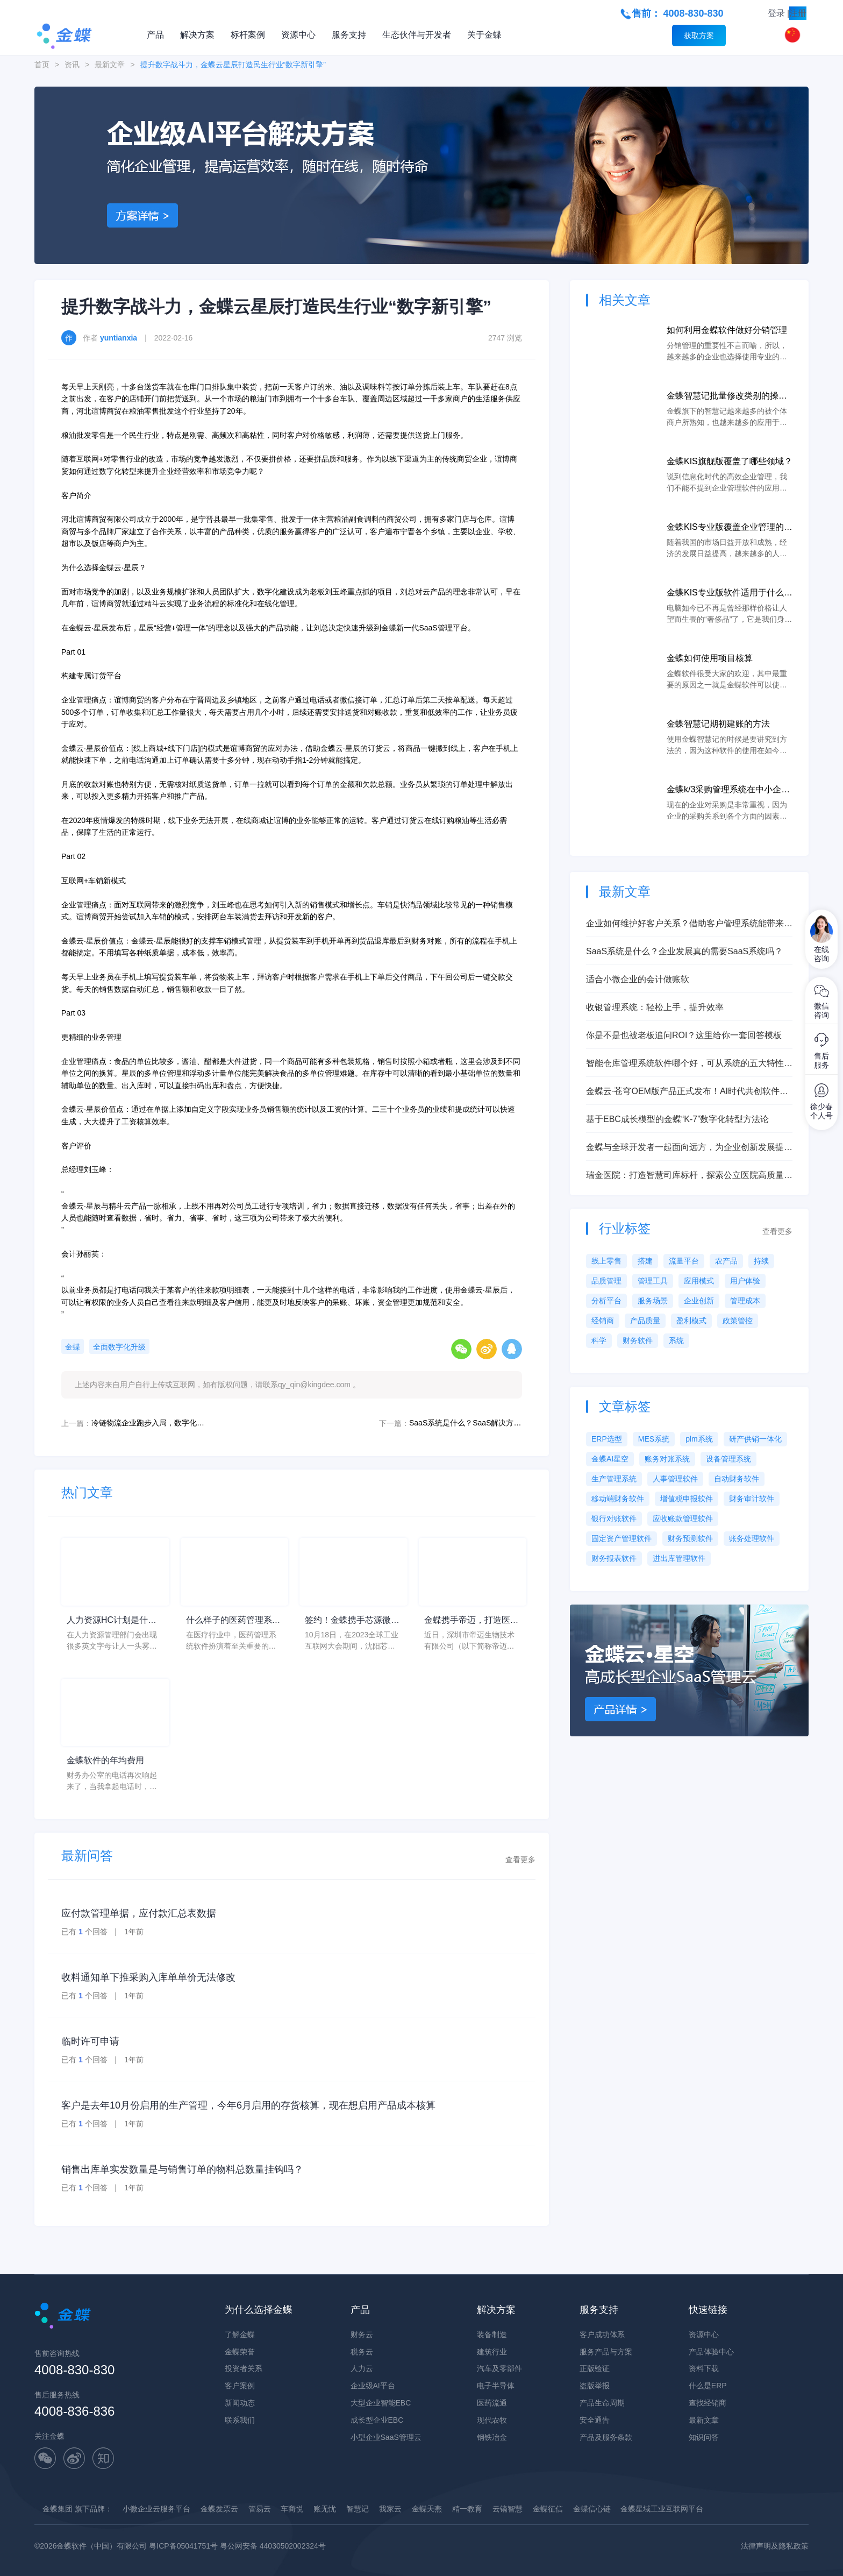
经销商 (602, 1320)
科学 (598, 1340)
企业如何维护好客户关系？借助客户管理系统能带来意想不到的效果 (689, 924)
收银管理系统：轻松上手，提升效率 (655, 1007)
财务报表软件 (614, 1558)
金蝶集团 (57, 2508)
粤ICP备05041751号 (183, 2546)
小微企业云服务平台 (156, 2508)
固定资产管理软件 (621, 1538)
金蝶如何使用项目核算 (710, 658)
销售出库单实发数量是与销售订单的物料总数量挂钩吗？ (182, 2169)
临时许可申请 (90, 2041)
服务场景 (653, 1300)
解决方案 (197, 34)
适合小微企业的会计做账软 (637, 979)
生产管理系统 (614, 1478)
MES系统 (653, 1439)
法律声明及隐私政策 (775, 2546)
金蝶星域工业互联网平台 (661, 2508)
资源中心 (298, 34)
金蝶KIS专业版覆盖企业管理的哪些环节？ (729, 528)
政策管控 (738, 1320)
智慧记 (357, 2508)
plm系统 (699, 1439)
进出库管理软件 (679, 1558)
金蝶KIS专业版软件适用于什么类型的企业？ (729, 593)
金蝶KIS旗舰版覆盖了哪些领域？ (729, 461)
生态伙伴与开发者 (416, 34)
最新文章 (110, 64)
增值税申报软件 (686, 1498)
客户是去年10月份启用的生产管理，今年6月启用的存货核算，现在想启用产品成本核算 (248, 2105)
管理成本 (745, 1300)
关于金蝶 (484, 34)
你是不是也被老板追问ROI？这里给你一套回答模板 (684, 1035)
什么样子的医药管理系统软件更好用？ (233, 1621)
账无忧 (324, 2508)
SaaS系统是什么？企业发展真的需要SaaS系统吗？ (684, 951)
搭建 (645, 1261)
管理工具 (653, 1280)
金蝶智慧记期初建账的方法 (718, 723)
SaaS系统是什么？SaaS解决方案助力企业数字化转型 (465, 1422)
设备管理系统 (728, 1458)
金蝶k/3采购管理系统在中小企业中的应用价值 (728, 790)
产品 (155, 34)
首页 (41, 64)
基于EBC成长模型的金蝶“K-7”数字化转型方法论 (677, 1119)
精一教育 (467, 2508)
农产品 (726, 1261)
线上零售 (606, 1261)
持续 (761, 1261)
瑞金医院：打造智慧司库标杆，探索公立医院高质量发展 (689, 1176)
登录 (776, 13)
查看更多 (520, 1859)
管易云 (259, 2508)
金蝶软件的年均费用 (105, 1760)
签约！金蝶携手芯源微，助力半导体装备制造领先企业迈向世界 (352, 1621)
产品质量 (645, 1320)
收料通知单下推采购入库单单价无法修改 (148, 1977)
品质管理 (606, 1280)
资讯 (72, 64)
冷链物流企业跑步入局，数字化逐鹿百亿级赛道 (147, 1422)
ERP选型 (606, 1439)
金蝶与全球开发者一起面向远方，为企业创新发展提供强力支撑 (689, 1148)
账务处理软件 (751, 1538)
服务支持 (349, 34)
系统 (676, 1340)
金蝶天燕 (427, 2508)
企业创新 (699, 1300)
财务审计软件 (751, 1498)
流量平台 (684, 1261)
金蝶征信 (548, 2508)
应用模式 (699, 1280)
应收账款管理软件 (683, 1518)
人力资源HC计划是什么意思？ (111, 1621)
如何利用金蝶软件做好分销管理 (727, 330)
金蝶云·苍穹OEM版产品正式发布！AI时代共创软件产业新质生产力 (687, 1092)
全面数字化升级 (119, 1347)
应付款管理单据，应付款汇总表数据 (138, 1913)
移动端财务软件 (617, 1498)
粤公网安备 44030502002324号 (273, 2546)
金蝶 (72, 1347)
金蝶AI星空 (609, 1458)
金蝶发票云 (219, 2508)
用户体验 (745, 1280)
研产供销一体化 (755, 1439)
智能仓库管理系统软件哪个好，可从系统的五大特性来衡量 (689, 1064)
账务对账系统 (667, 1458)
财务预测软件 (690, 1538)
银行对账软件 (614, 1518)
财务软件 (638, 1340)
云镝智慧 (507, 2508)
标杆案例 (248, 34)
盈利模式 (691, 1320)
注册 (797, 13)
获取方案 (699, 35)
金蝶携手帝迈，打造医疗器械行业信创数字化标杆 (471, 1621)
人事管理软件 (675, 1478)
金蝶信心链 (592, 2508)
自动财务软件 (736, 1478)
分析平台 (606, 1300)
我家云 (390, 2508)
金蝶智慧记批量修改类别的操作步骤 (727, 396)
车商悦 (292, 2508)
